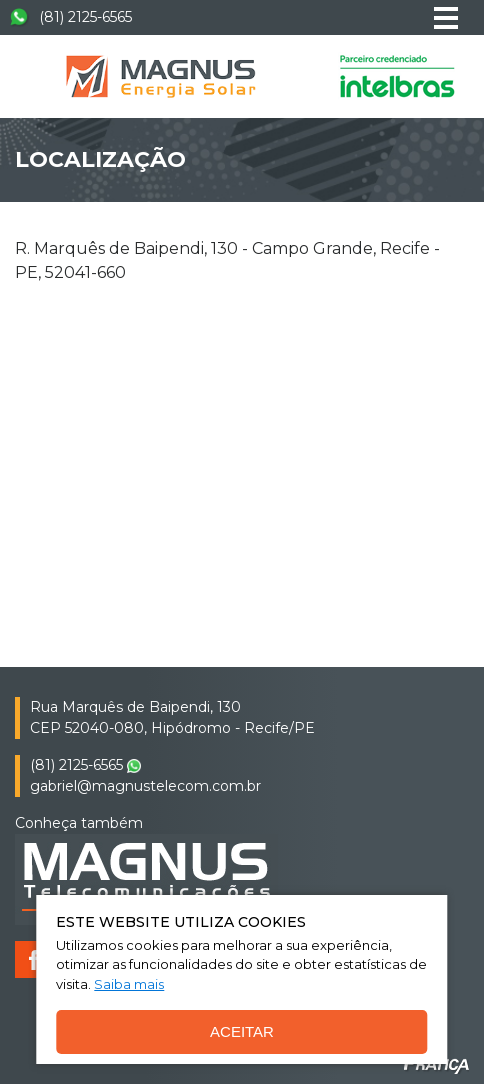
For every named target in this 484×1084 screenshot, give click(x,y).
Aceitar (242, 1031)
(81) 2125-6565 (71, 17)
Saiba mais (129, 984)
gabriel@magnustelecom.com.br (145, 786)
